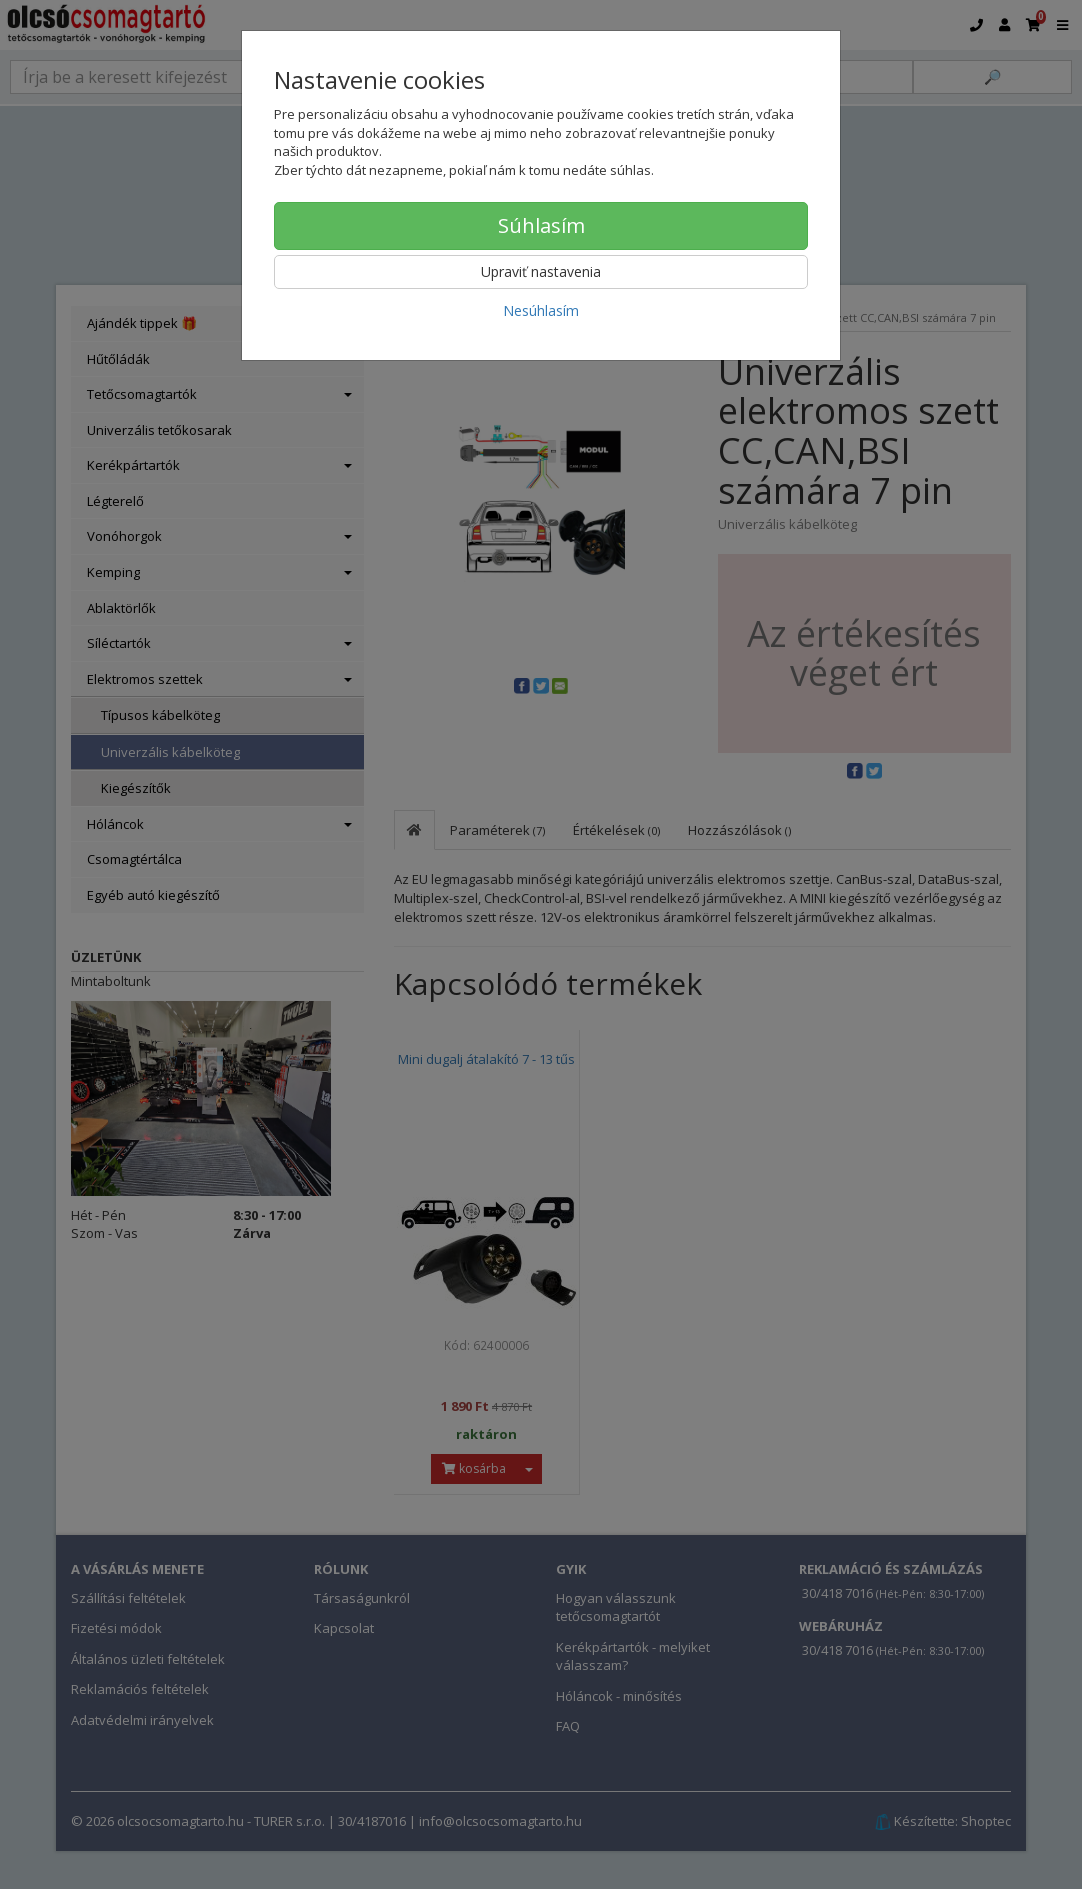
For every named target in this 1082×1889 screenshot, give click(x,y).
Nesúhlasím (541, 310)
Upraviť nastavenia (541, 271)
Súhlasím (541, 225)
